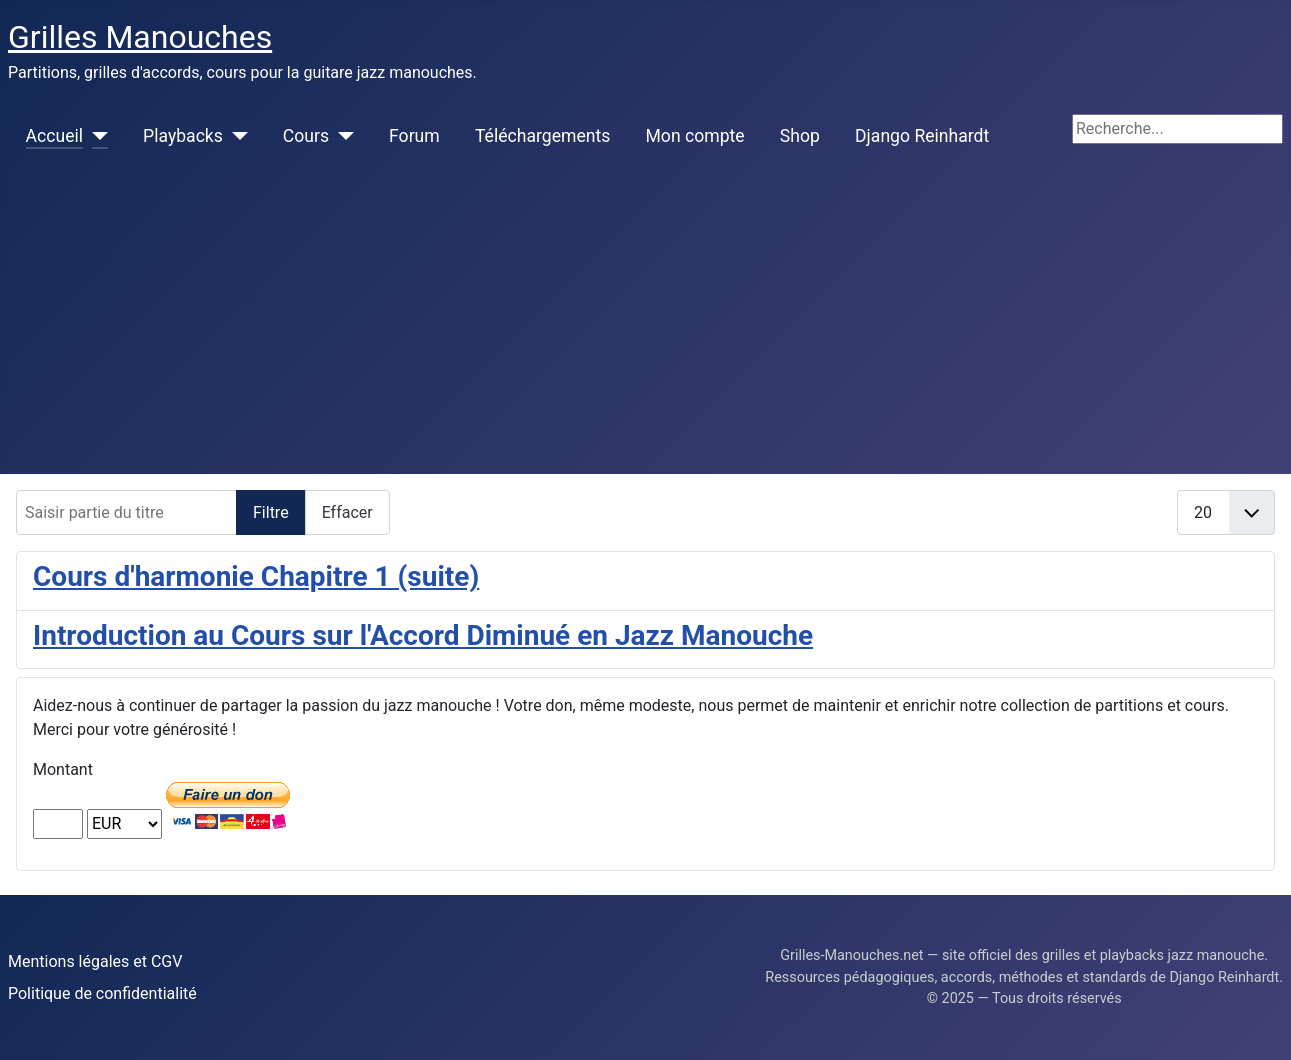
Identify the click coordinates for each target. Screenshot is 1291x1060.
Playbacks (183, 136)
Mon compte (695, 136)
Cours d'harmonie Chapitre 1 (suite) (256, 576)
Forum (414, 136)
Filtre (271, 512)
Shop (800, 136)
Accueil (54, 136)
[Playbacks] (235, 136)
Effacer (347, 512)
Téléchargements (542, 136)
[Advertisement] (646, 324)
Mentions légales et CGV (95, 961)
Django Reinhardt (922, 136)
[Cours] (341, 136)
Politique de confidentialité (102, 993)
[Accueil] (95, 136)
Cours (306, 136)
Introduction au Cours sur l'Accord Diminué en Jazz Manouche (423, 635)
